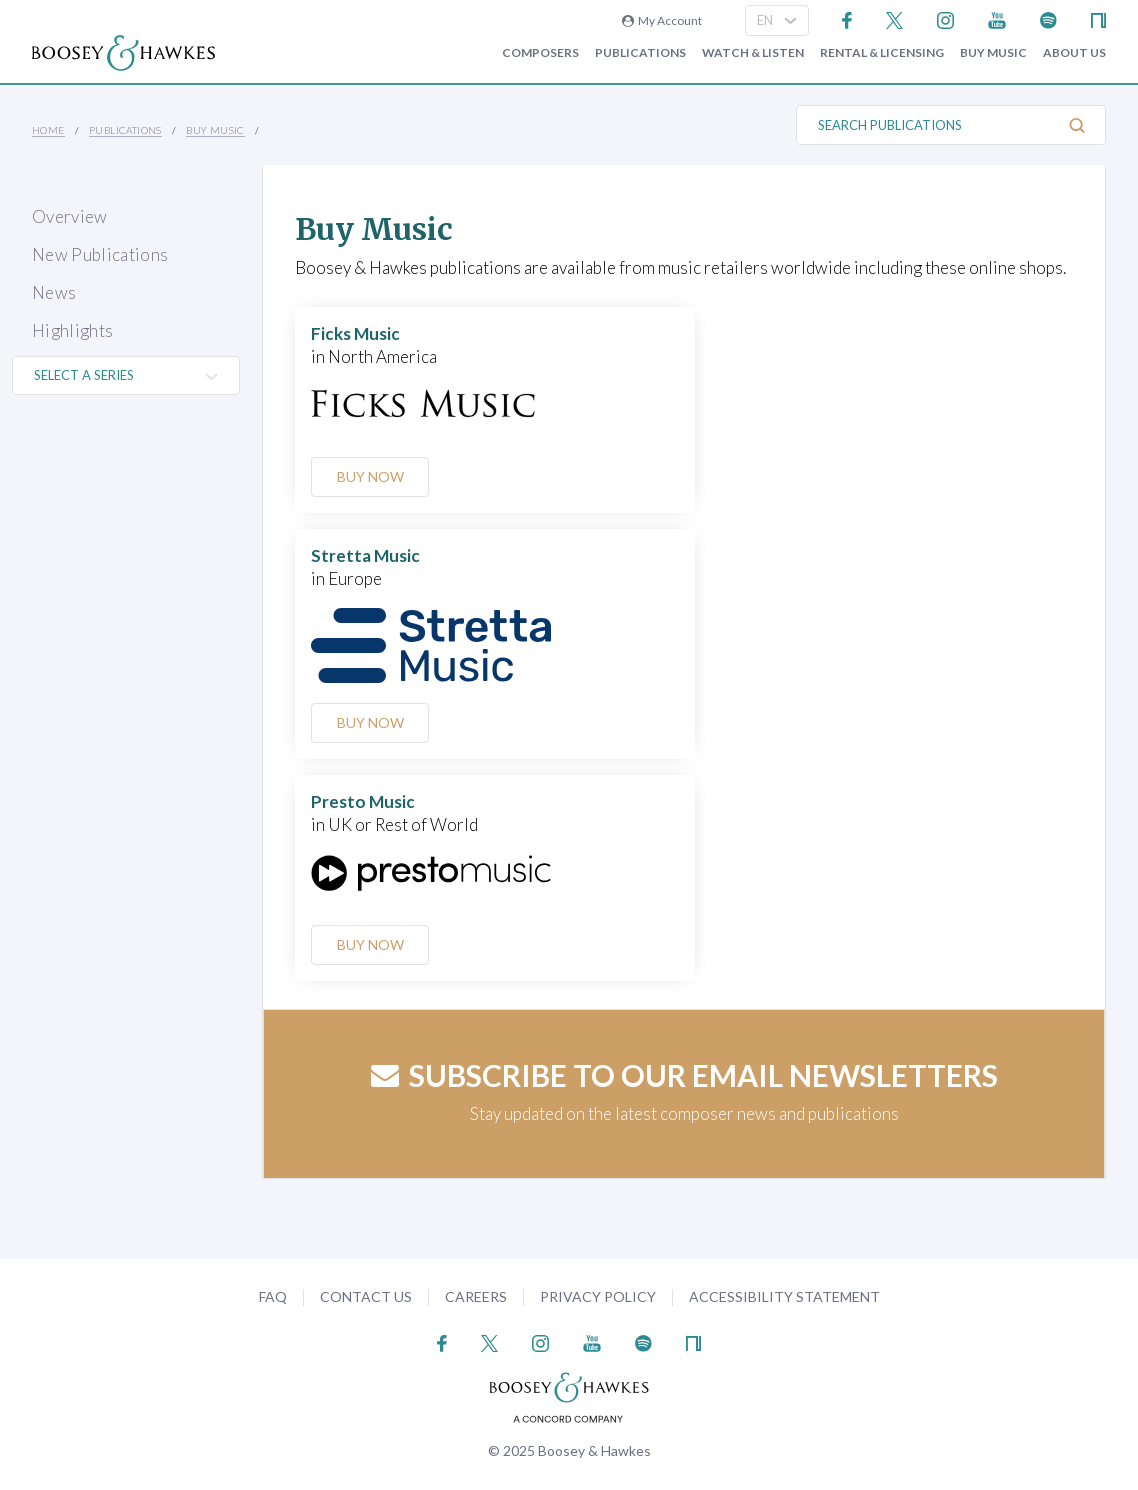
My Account (662, 20)
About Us (1074, 53)
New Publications (100, 254)
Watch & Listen (753, 53)
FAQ (273, 1296)
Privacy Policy (598, 1296)
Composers (540, 53)
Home (48, 130)
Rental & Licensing (882, 53)
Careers (476, 1296)
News (54, 292)
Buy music (993, 53)
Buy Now (370, 476)
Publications (640, 53)
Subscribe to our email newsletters (684, 1075)
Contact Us (366, 1296)
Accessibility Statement (784, 1296)
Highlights (72, 330)
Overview (70, 216)
